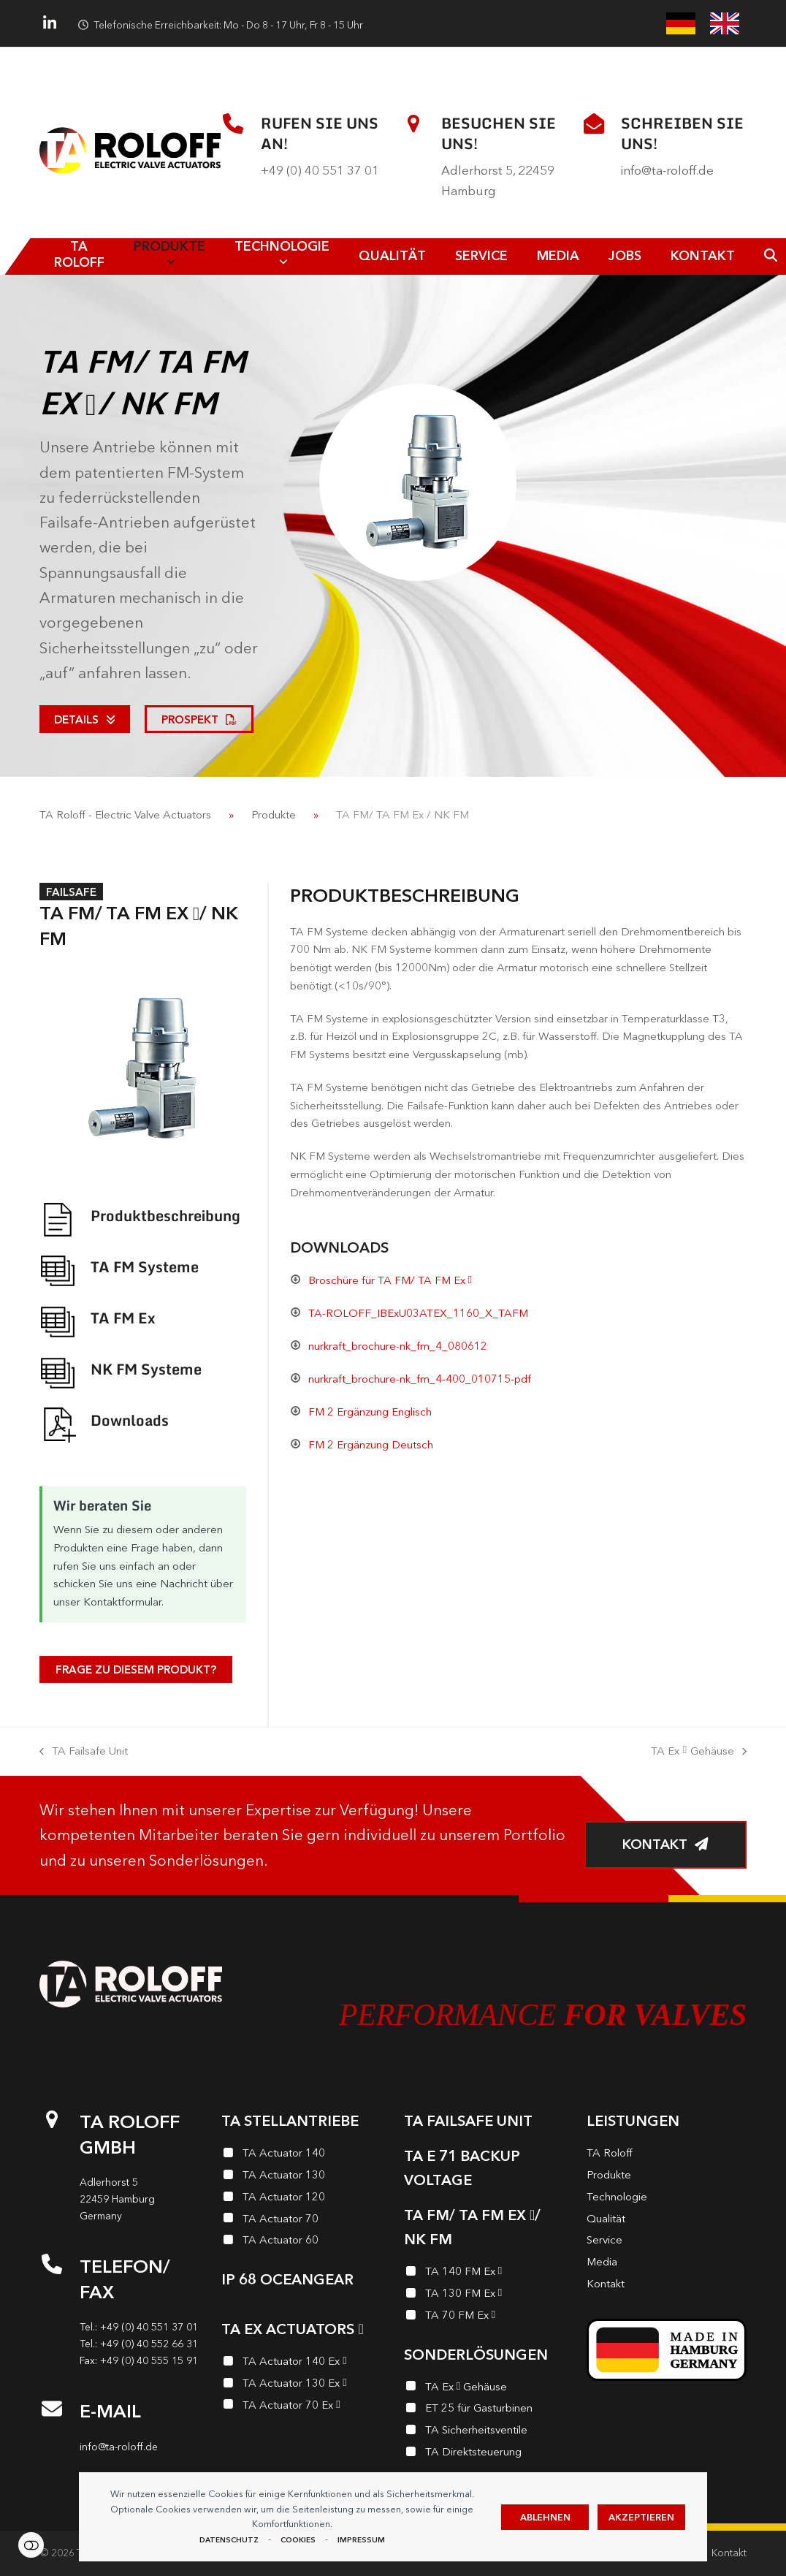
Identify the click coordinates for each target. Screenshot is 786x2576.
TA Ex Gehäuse (699, 1752)
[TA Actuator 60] (301, 2242)
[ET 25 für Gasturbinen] (484, 2410)
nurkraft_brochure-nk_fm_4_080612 (397, 1346)
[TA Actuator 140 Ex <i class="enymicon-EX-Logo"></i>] (301, 2363)
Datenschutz (229, 2540)
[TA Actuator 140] (301, 2155)
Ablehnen (545, 2517)
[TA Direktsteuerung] (484, 2454)
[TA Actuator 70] (301, 2221)
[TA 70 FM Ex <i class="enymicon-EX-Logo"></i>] (484, 2317)
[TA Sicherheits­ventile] (484, 2432)
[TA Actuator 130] (301, 2177)
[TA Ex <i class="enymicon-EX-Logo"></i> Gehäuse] (484, 2389)
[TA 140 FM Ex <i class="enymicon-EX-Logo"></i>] (484, 2273)
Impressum (361, 2540)
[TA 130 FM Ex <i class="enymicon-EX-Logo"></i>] (484, 2295)
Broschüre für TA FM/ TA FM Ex (390, 1280)
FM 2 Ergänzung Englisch (370, 1411)
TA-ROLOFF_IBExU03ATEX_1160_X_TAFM (418, 1313)
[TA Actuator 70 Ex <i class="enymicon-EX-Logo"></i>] (301, 2407)
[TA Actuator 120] (301, 2199)
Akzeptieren (641, 2517)
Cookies (298, 2540)
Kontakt (729, 2553)
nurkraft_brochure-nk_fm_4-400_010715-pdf (419, 1379)
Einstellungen (31, 2545)
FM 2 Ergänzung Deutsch (370, 1444)
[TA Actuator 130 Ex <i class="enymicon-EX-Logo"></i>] (301, 2385)
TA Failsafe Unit (83, 1752)
